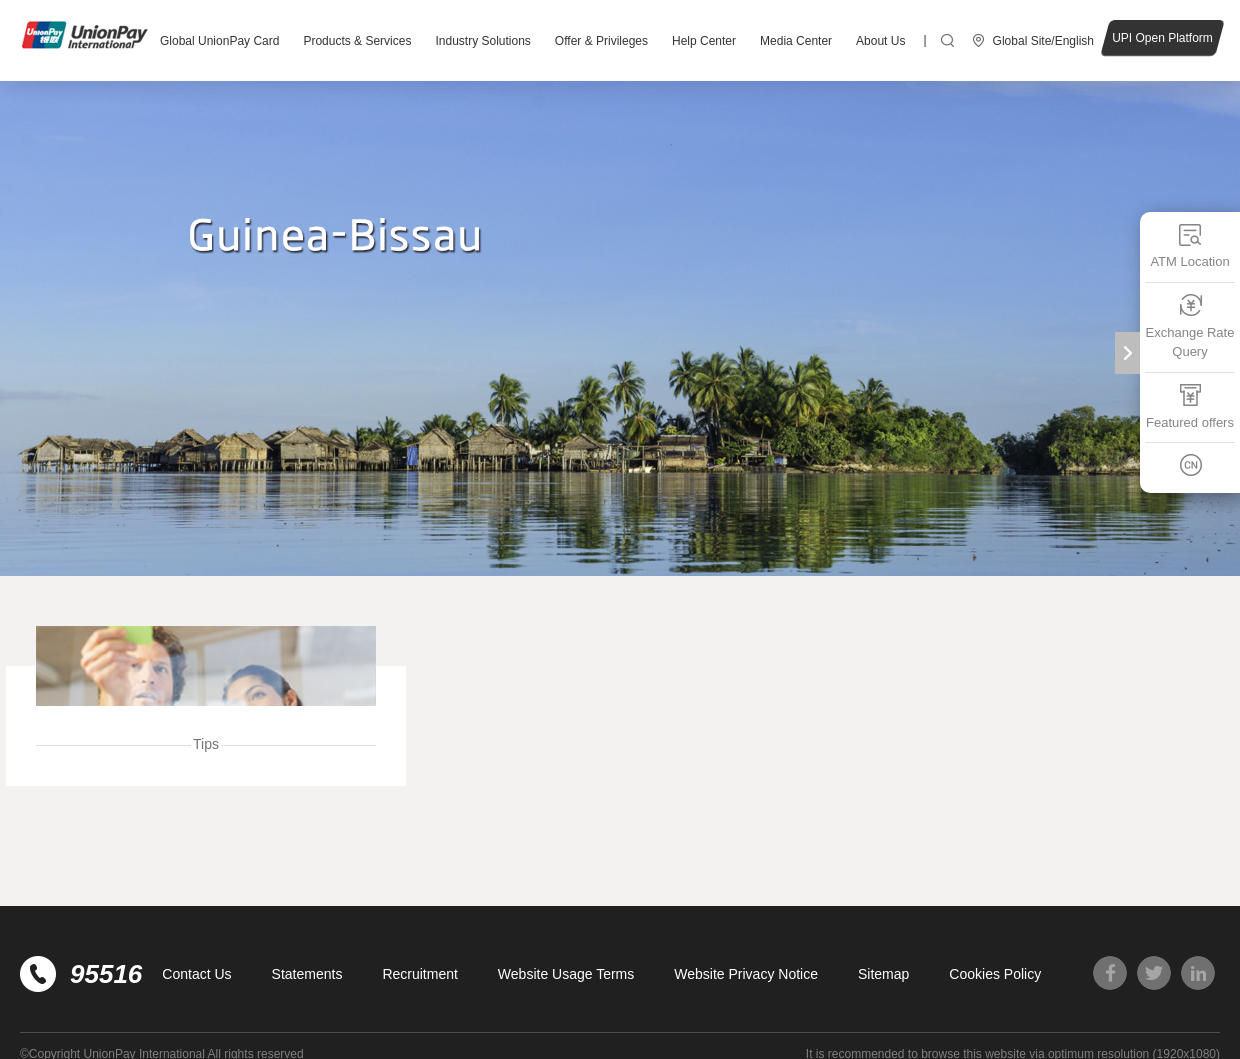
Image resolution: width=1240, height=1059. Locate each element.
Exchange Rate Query (1190, 325)
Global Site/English (1043, 41)
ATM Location (1189, 245)
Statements (307, 974)
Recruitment (419, 974)
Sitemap (883, 974)
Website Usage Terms (566, 974)
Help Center (704, 41)
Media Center (796, 41)
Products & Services (357, 41)
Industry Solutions (482, 41)
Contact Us (196, 974)
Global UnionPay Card (219, 41)
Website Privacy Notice (746, 974)
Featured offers (1190, 405)
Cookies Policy (995, 974)
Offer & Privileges (601, 41)
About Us (880, 41)
